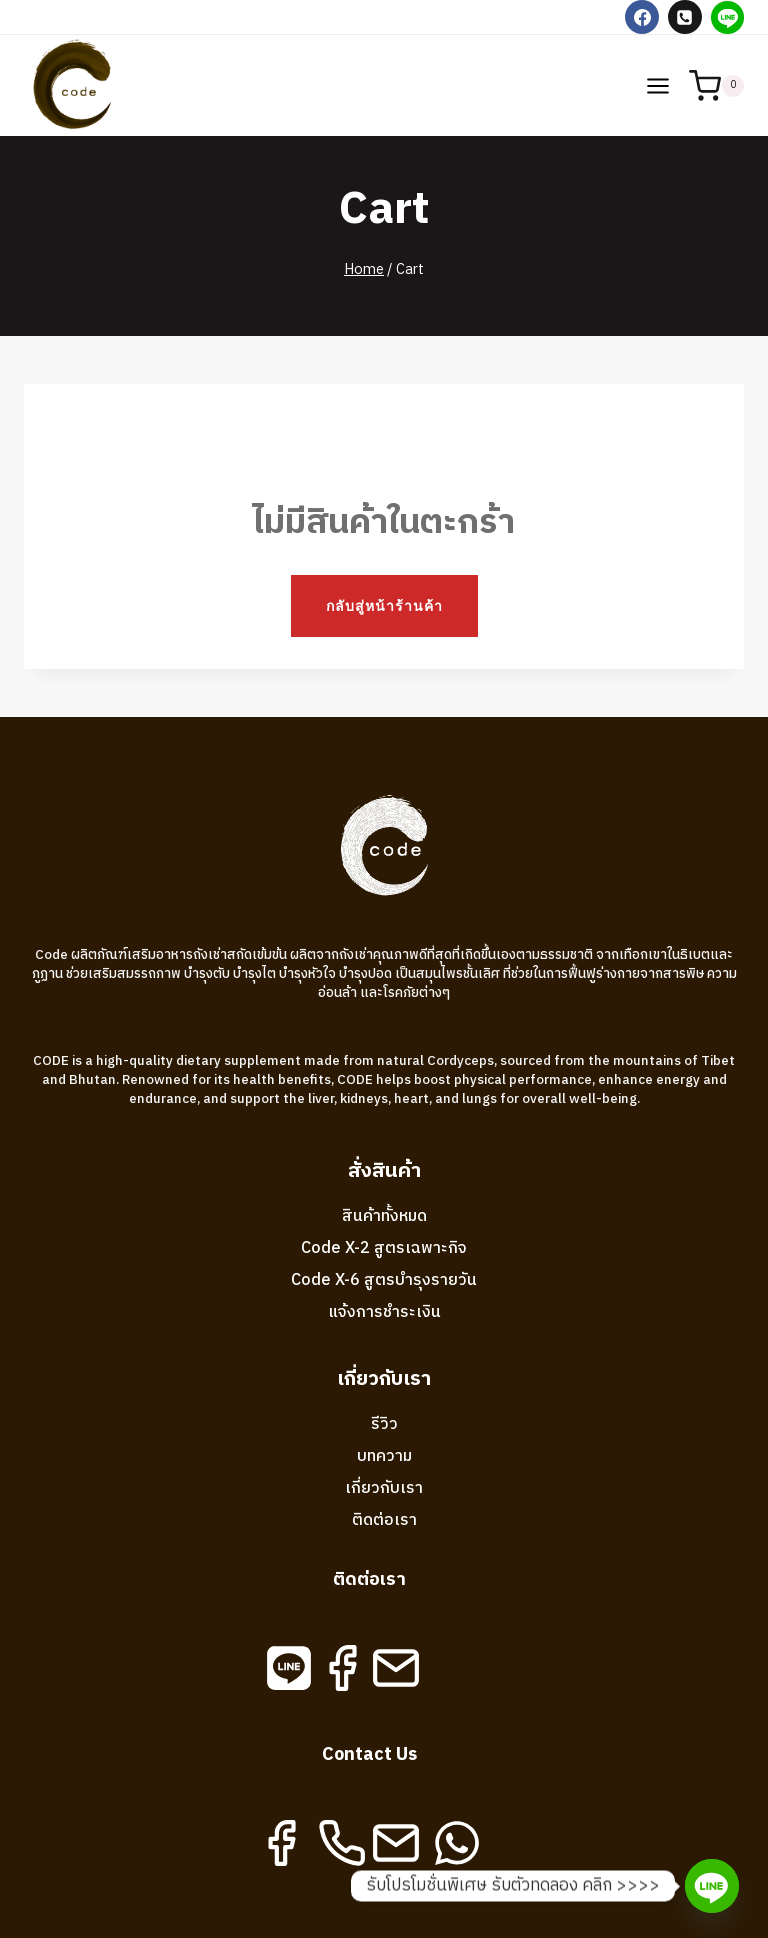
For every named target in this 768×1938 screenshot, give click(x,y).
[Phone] (685, 17)
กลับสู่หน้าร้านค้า (384, 605)
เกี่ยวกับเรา (384, 1488)
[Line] (727, 17)
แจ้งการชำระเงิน (384, 1312)
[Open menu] (657, 85)
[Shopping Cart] (716, 86)
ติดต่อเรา (384, 1520)
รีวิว (384, 1424)
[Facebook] (642, 17)
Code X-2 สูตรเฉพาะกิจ (384, 1248)
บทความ (384, 1456)
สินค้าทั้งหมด (384, 1216)
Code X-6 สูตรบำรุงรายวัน (384, 1280)
